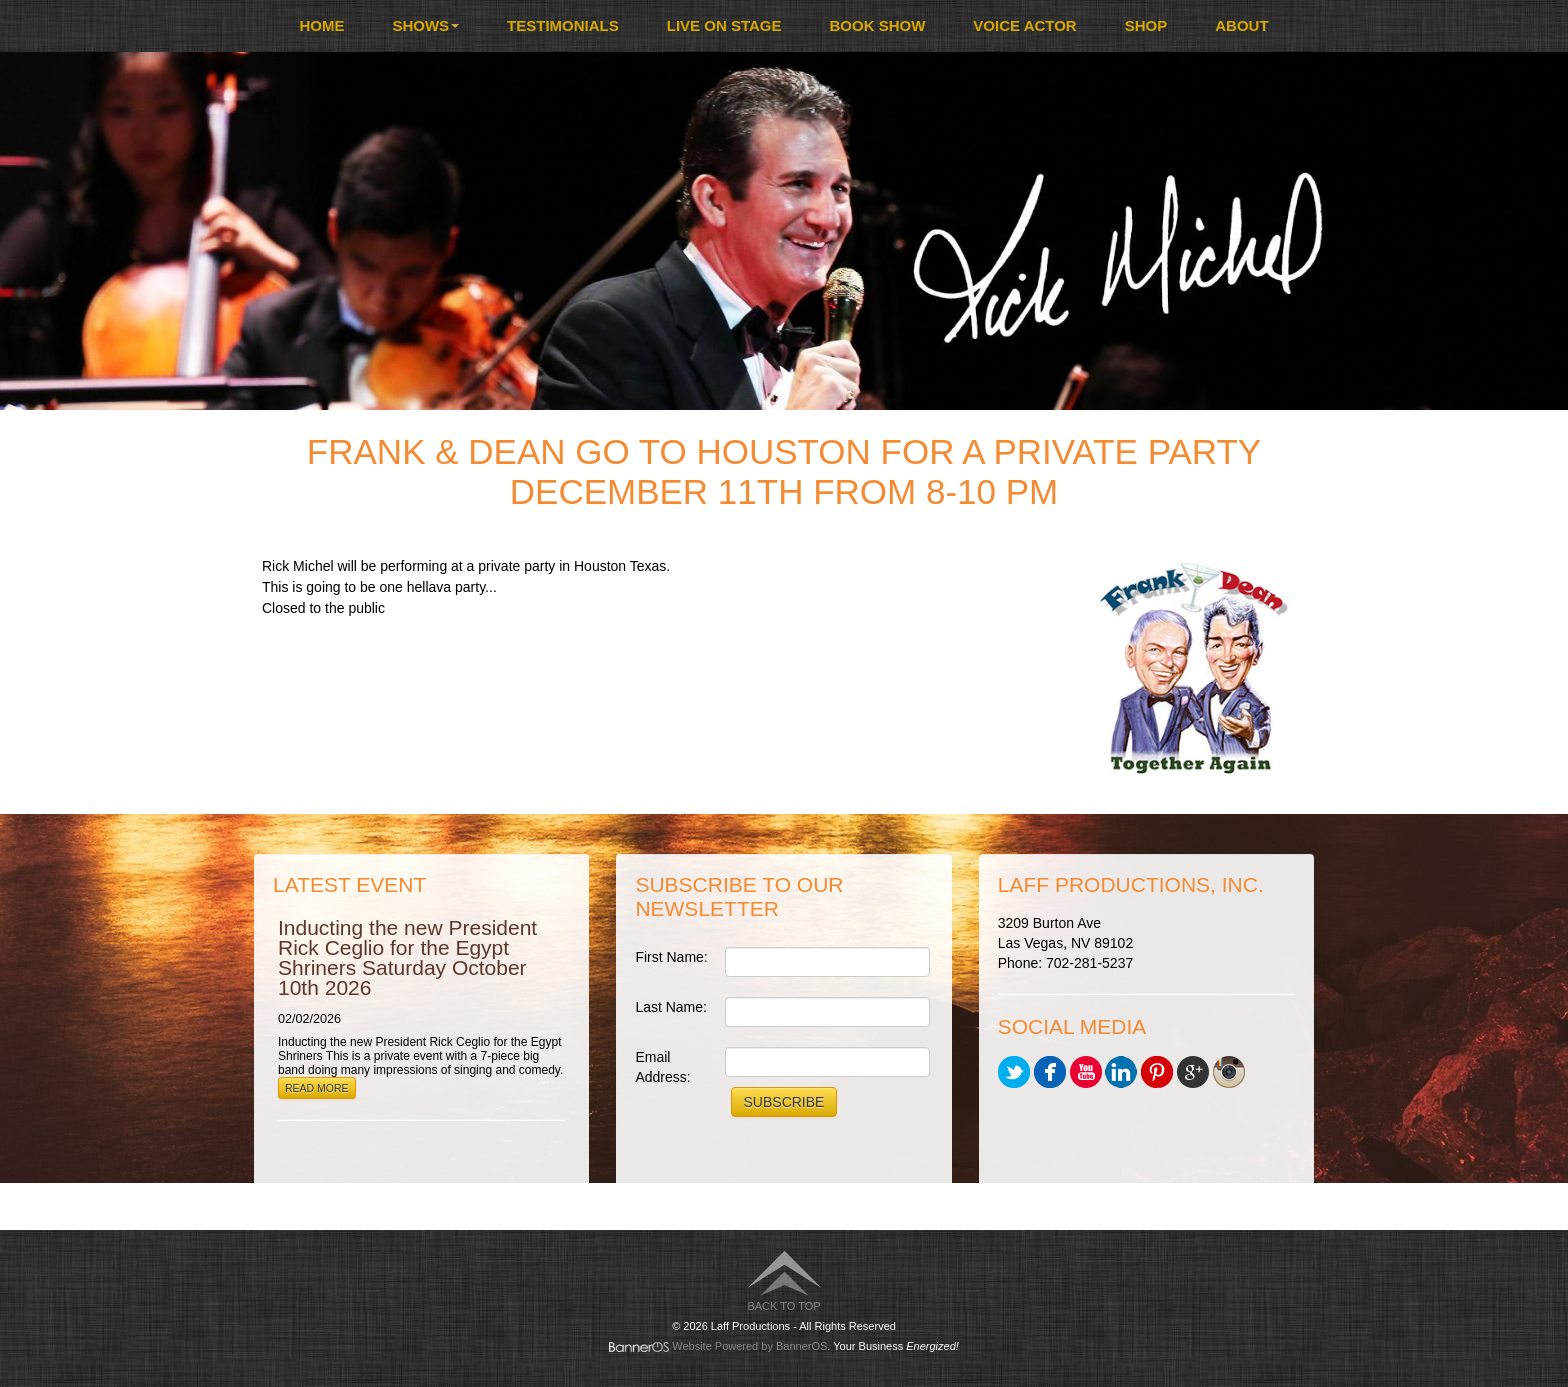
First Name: (671, 957)
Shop (1146, 25)
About (1241, 25)
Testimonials (563, 25)
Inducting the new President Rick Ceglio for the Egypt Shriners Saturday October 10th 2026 (407, 957)
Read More (317, 1088)
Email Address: (662, 1067)
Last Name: (671, 1007)
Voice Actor (1024, 25)
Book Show (878, 25)
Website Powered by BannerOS (749, 1346)
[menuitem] (321, 26)
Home (321, 25)
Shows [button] (425, 25)
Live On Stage (724, 25)
